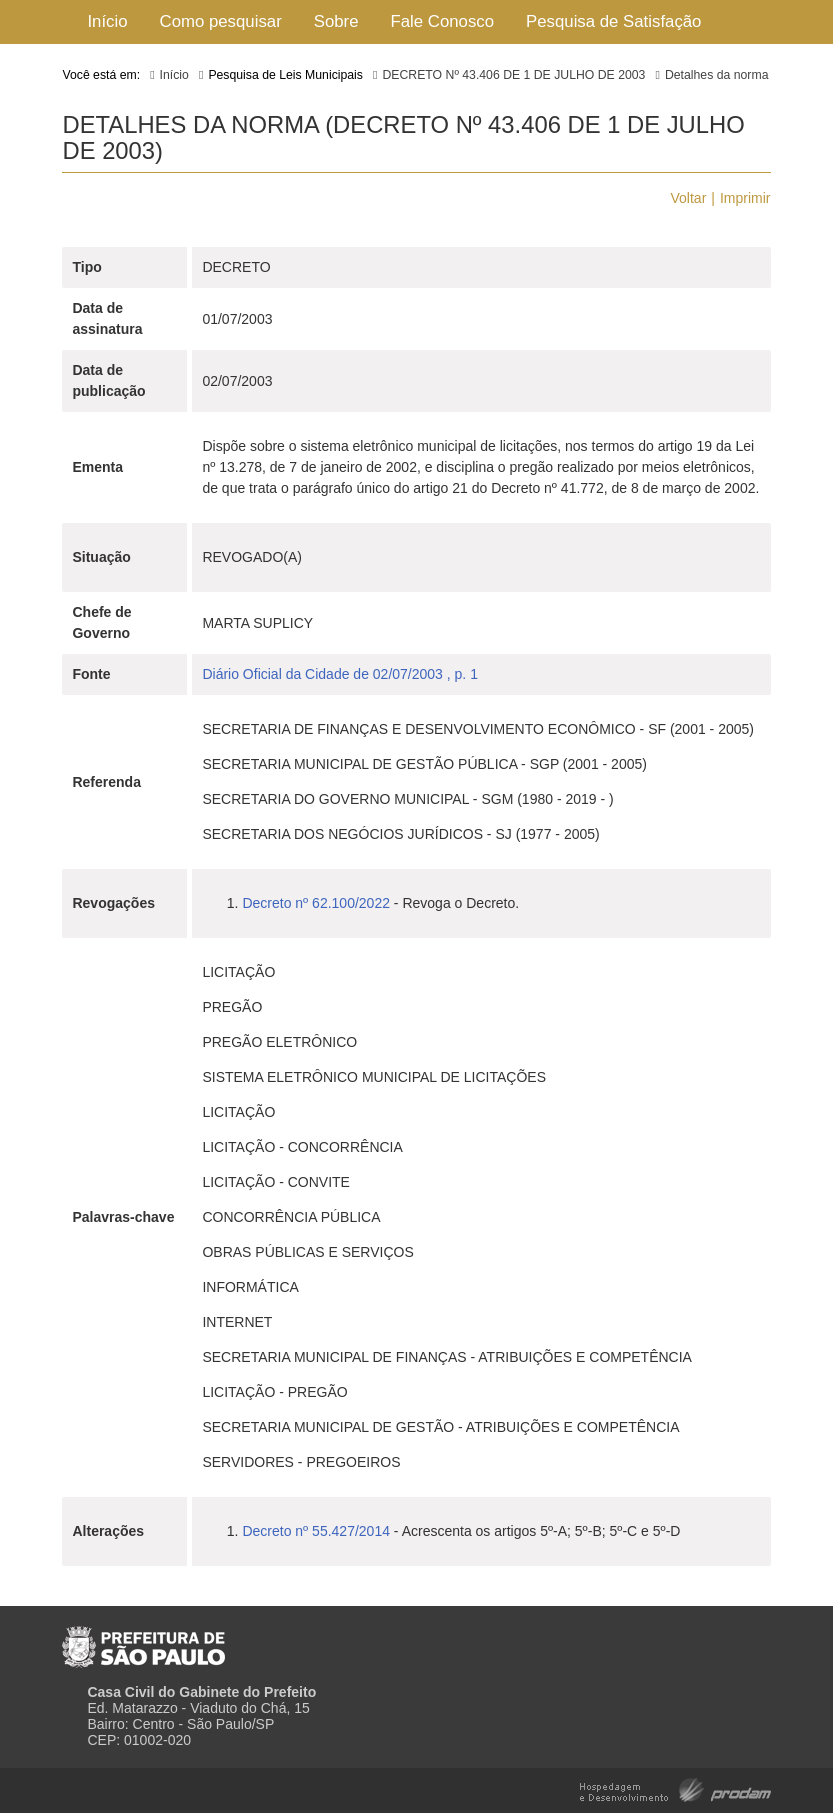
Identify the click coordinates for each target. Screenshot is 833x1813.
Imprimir (745, 198)
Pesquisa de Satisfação (613, 21)
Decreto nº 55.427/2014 (316, 1531)
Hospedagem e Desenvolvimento (675, 1788)
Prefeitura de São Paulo (143, 1639)
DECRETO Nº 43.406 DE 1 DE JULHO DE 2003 (513, 75)
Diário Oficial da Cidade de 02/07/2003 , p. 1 (340, 674)
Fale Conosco (443, 21)
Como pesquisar (221, 21)
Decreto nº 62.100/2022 (316, 903)
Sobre (336, 21)
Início (107, 21)
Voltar (689, 198)
